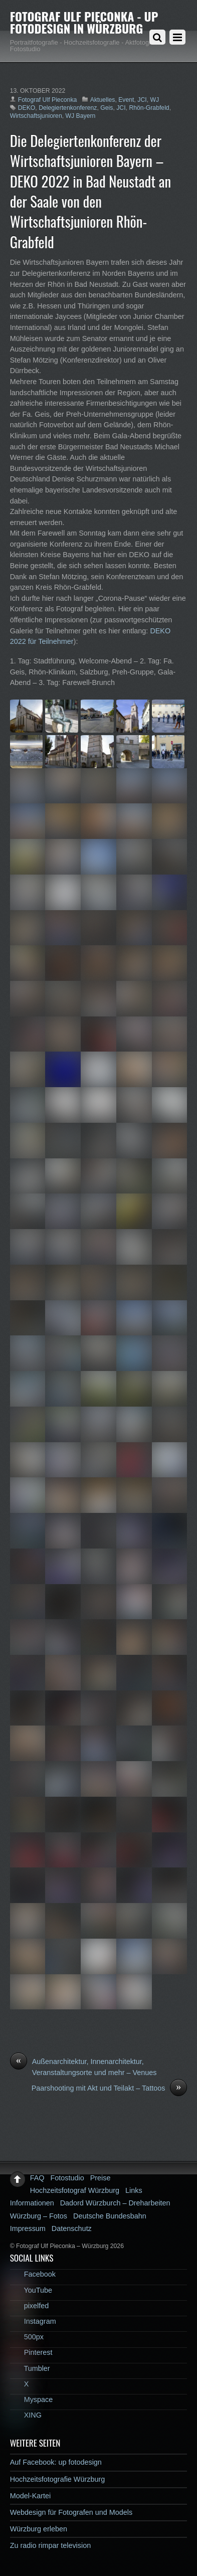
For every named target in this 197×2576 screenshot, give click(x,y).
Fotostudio (67, 2178)
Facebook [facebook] (33, 2274)
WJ (154, 99)
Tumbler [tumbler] (30, 2368)
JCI (141, 99)
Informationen (32, 2203)
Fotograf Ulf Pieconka (47, 99)
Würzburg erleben (38, 2529)
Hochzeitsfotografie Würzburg (57, 2479)
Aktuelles (102, 99)
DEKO (27, 107)
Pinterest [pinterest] (31, 2352)
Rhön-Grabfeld (149, 107)
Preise (100, 2178)
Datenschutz (72, 2228)
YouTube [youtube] (31, 2290)
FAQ (37, 2178)
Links (133, 2190)
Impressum (28, 2228)
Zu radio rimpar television (50, 2545)
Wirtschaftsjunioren (36, 115)
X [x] (19, 2384)
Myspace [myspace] (31, 2399)
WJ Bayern (81, 115)
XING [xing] (26, 2415)
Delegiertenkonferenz (68, 107)
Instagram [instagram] (33, 2321)
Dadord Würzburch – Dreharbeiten (115, 2203)
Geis (106, 107)
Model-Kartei (30, 2496)
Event (126, 99)
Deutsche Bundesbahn (109, 2216)
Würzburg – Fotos (38, 2216)
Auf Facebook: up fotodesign (56, 2462)
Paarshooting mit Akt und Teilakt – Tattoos (109, 2088)
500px (27, 2337)
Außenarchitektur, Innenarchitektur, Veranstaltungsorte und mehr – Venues (83, 2066)
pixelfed (29, 2306)
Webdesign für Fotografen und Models (71, 2512)
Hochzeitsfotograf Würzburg (74, 2190)
